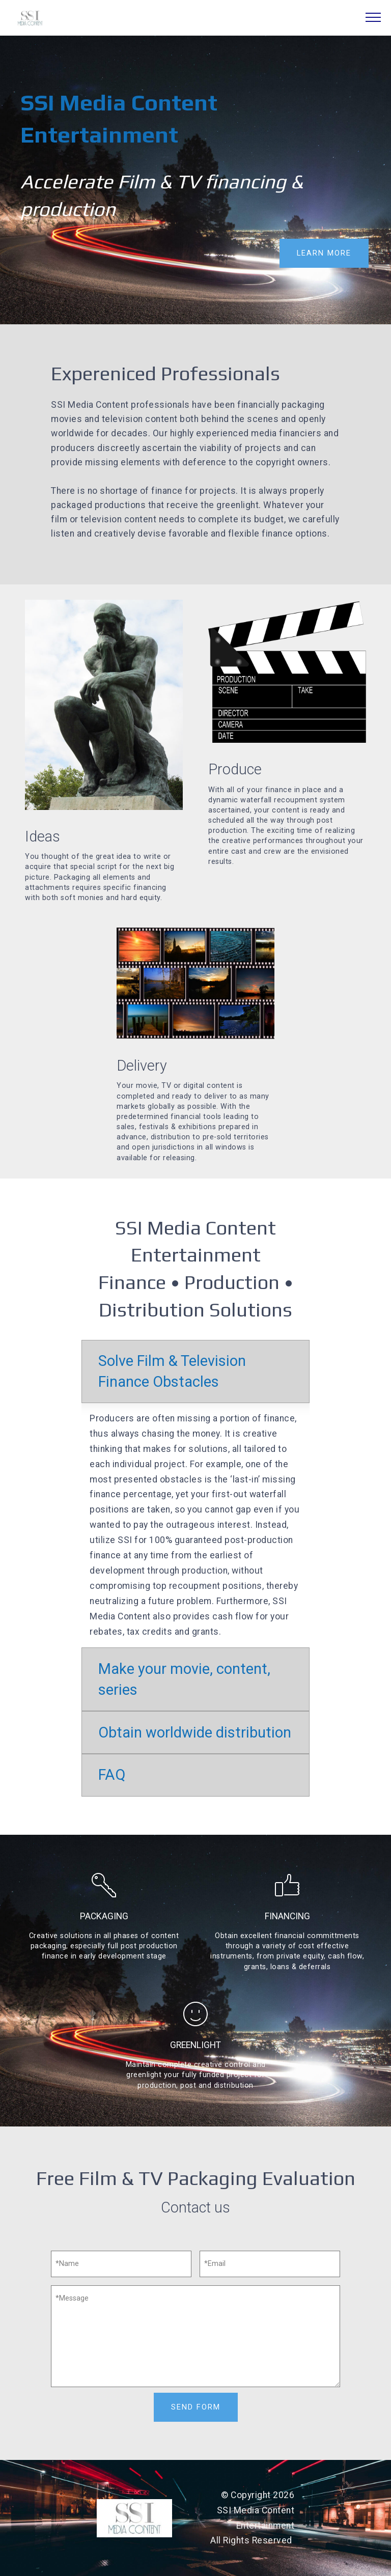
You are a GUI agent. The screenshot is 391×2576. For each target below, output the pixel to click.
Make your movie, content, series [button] (184, 1679)
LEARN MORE (324, 252)
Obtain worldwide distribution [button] (194, 1732)
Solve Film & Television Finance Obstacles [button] (172, 1371)
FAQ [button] (111, 1774)
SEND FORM (195, 2406)
